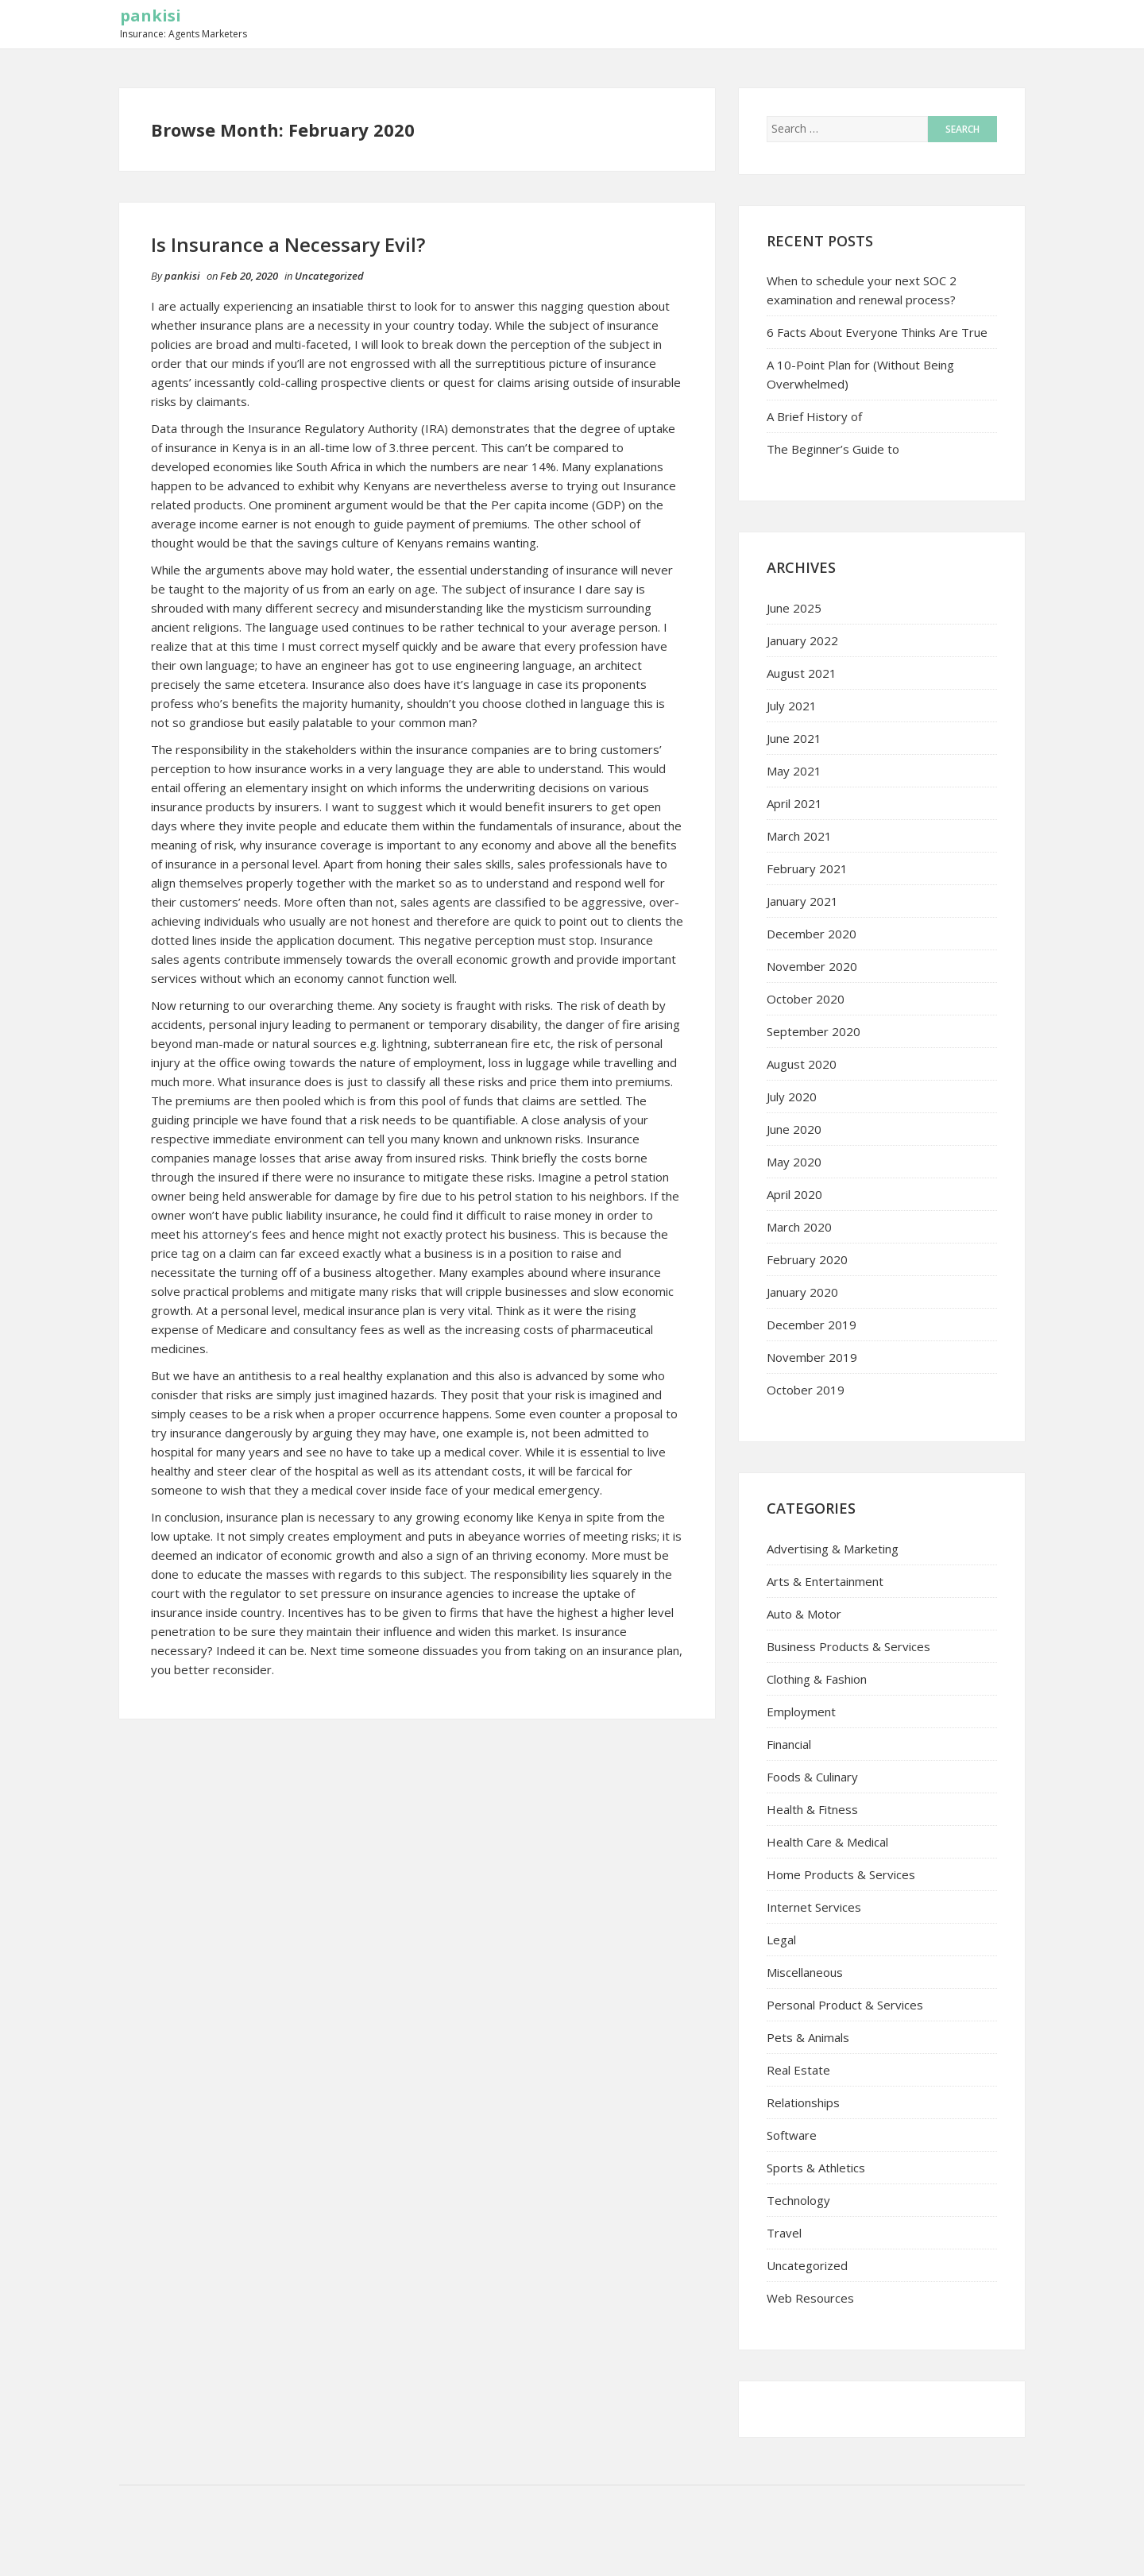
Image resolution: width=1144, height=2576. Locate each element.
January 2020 (802, 1292)
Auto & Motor (804, 1614)
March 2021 (799, 836)
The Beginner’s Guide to (833, 449)
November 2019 (812, 1357)
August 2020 (802, 1064)
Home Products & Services (841, 1874)
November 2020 (812, 966)
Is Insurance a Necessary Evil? (288, 244)
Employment (801, 1711)
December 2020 (811, 934)
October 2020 (805, 999)
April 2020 (794, 1194)
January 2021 (802, 901)
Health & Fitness (812, 1809)
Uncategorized (329, 276)
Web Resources (810, 2298)
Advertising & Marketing (833, 1549)
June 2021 (794, 738)
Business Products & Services (848, 1646)
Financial (789, 1744)
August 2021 (802, 673)
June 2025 (794, 608)
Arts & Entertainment (825, 1581)
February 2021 (807, 868)
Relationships (803, 2102)
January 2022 (802, 640)
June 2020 (794, 1129)
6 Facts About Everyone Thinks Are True (877, 332)
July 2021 (792, 706)
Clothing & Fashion (817, 1679)
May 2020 (794, 1162)
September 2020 (813, 1031)
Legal (781, 1939)
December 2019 (811, 1324)
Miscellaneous (805, 1972)
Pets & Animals (808, 2037)
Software (792, 2135)
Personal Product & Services (845, 2005)
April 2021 (794, 803)
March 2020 (799, 1227)
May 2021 (794, 771)
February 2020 (807, 1259)
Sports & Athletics (816, 2168)
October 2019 (805, 1390)
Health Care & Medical (827, 1842)
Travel (784, 2233)
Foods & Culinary (812, 1777)
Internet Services (814, 1907)
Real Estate (798, 2070)
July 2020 (792, 1096)
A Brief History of (814, 416)
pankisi (150, 15)
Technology (798, 2200)
